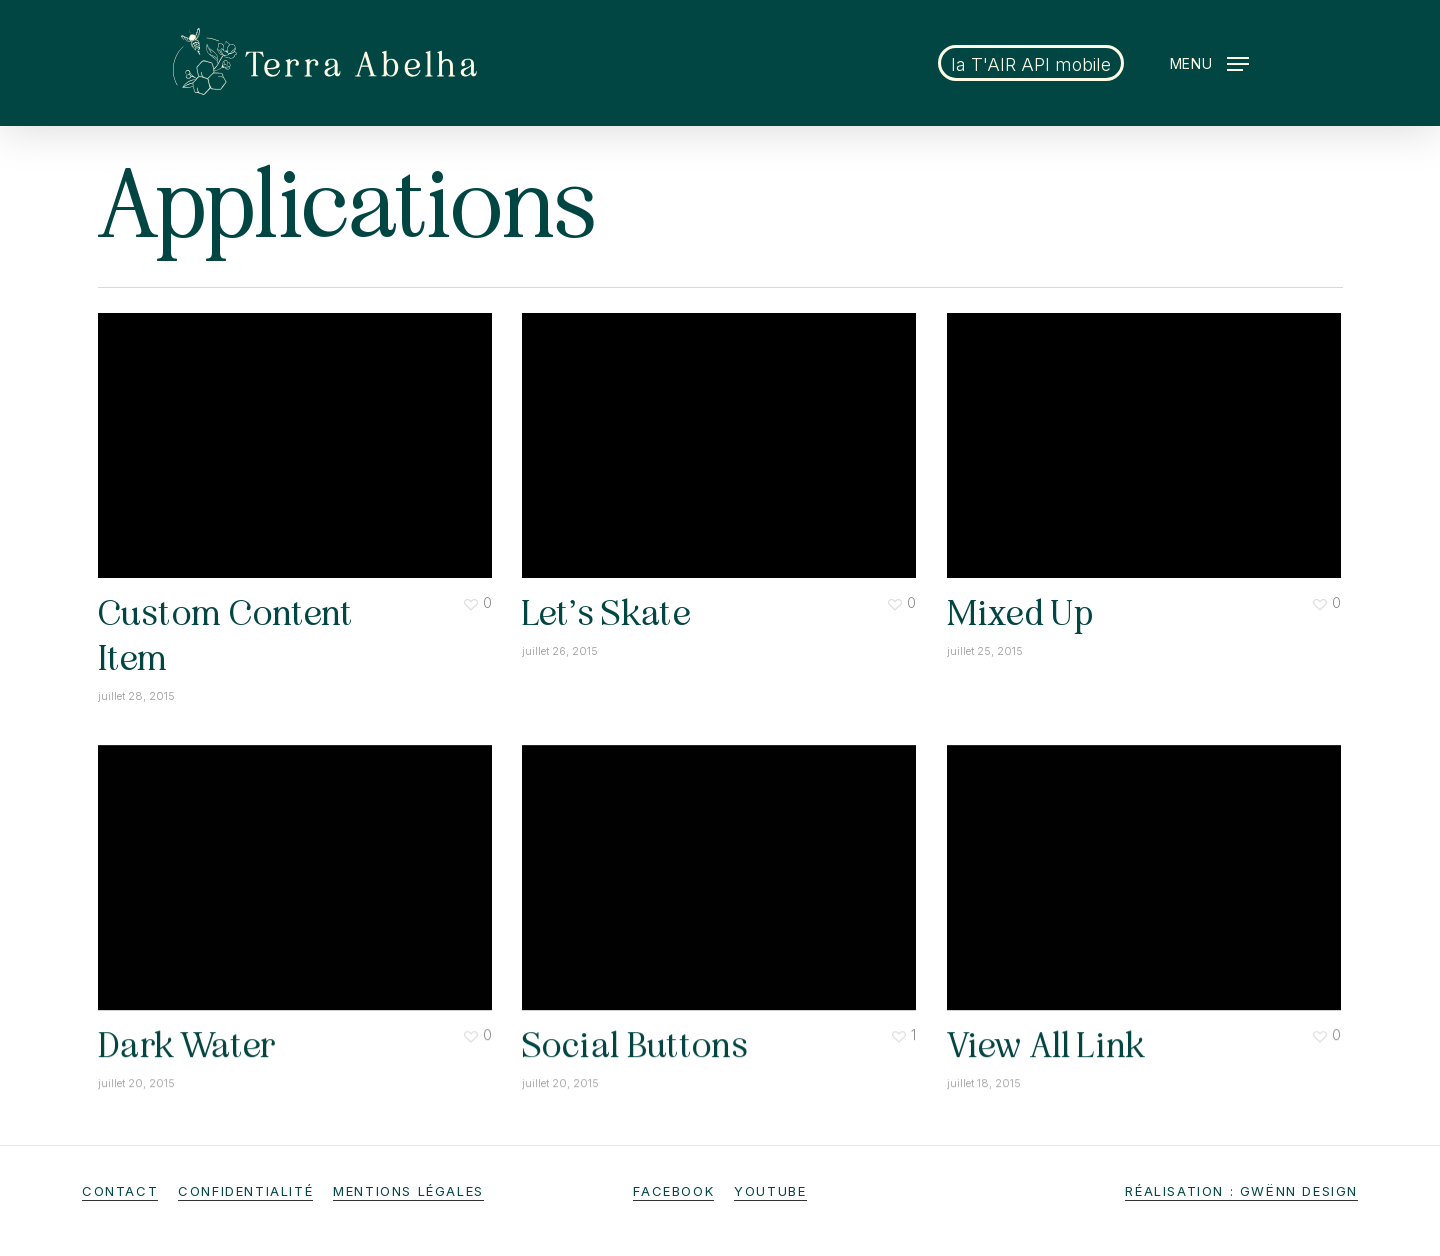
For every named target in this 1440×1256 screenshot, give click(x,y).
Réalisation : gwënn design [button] (1241, 1191)
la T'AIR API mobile (1031, 64)
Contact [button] (120, 1191)
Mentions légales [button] (408, 1191)
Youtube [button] (770, 1191)
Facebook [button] (673, 1191)
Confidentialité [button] (245, 1191)
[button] (1209, 63)
